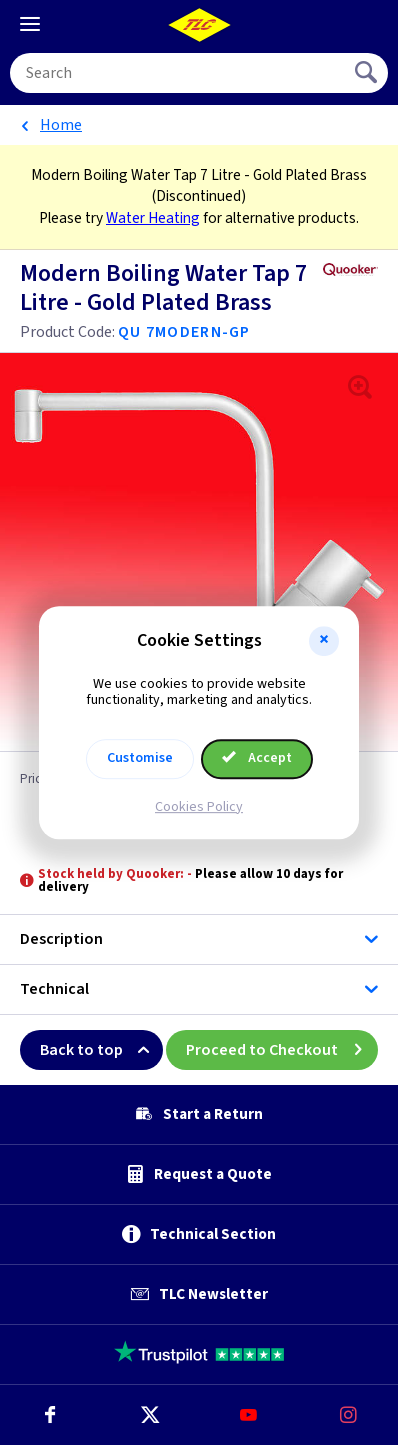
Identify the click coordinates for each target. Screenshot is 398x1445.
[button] (324, 641)
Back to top (101, 1050)
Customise (140, 758)
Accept (257, 758)
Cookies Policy (199, 807)
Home (61, 125)
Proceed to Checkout (282, 1050)
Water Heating (153, 218)
